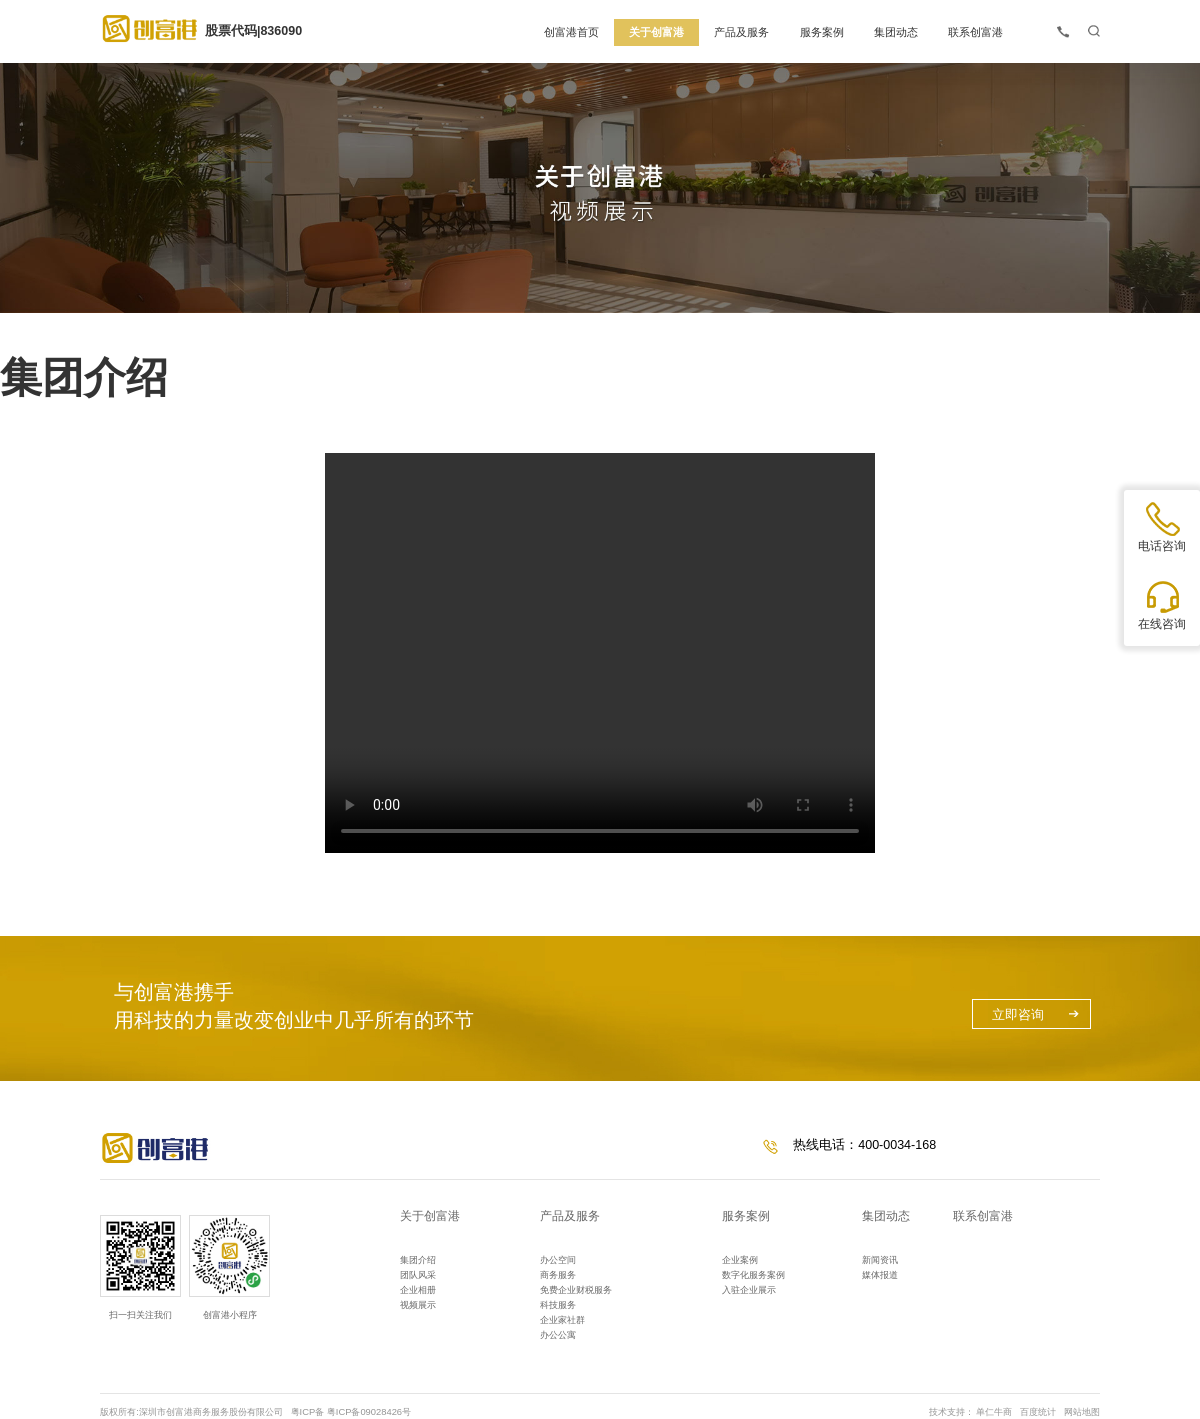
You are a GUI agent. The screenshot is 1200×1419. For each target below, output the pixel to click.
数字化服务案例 (753, 1275)
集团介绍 (418, 1260)
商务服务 (558, 1275)
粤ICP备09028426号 (369, 1412)
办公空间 (558, 1260)
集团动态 (886, 1216)
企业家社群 (562, 1320)
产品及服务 (570, 1216)
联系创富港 (983, 1216)
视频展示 (418, 1305)
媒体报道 (880, 1275)
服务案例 (746, 1216)
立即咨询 (1018, 1015)
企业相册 (418, 1290)
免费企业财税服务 (576, 1290)
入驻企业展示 (749, 1290)
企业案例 (740, 1260)
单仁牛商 (994, 1412)
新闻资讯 (880, 1260)
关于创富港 (430, 1216)
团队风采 (418, 1275)
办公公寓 (558, 1335)
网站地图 (1082, 1412)
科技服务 (558, 1305)
